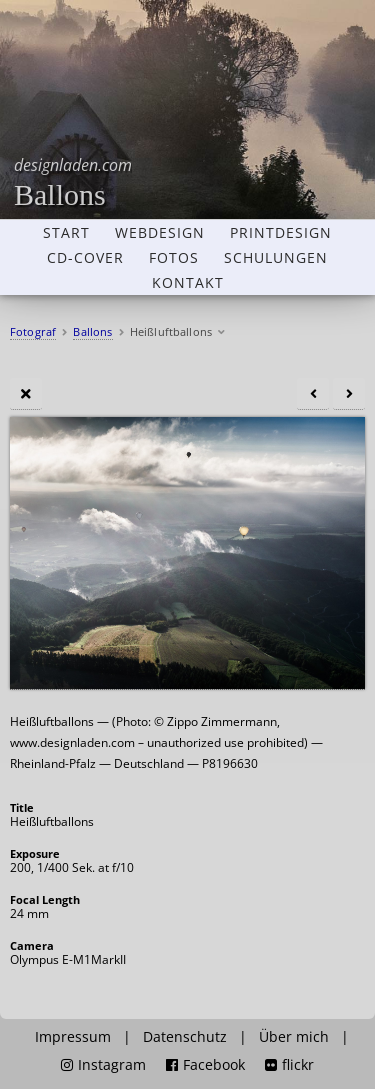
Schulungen (276, 258)
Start (66, 233)
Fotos (174, 258)
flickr (289, 1065)
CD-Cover (85, 258)
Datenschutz (185, 1037)
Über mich (294, 1037)
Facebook (205, 1065)
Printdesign (281, 233)
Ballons (73, 182)
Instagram (103, 1065)
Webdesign (160, 233)
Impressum (73, 1037)
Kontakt (188, 283)
